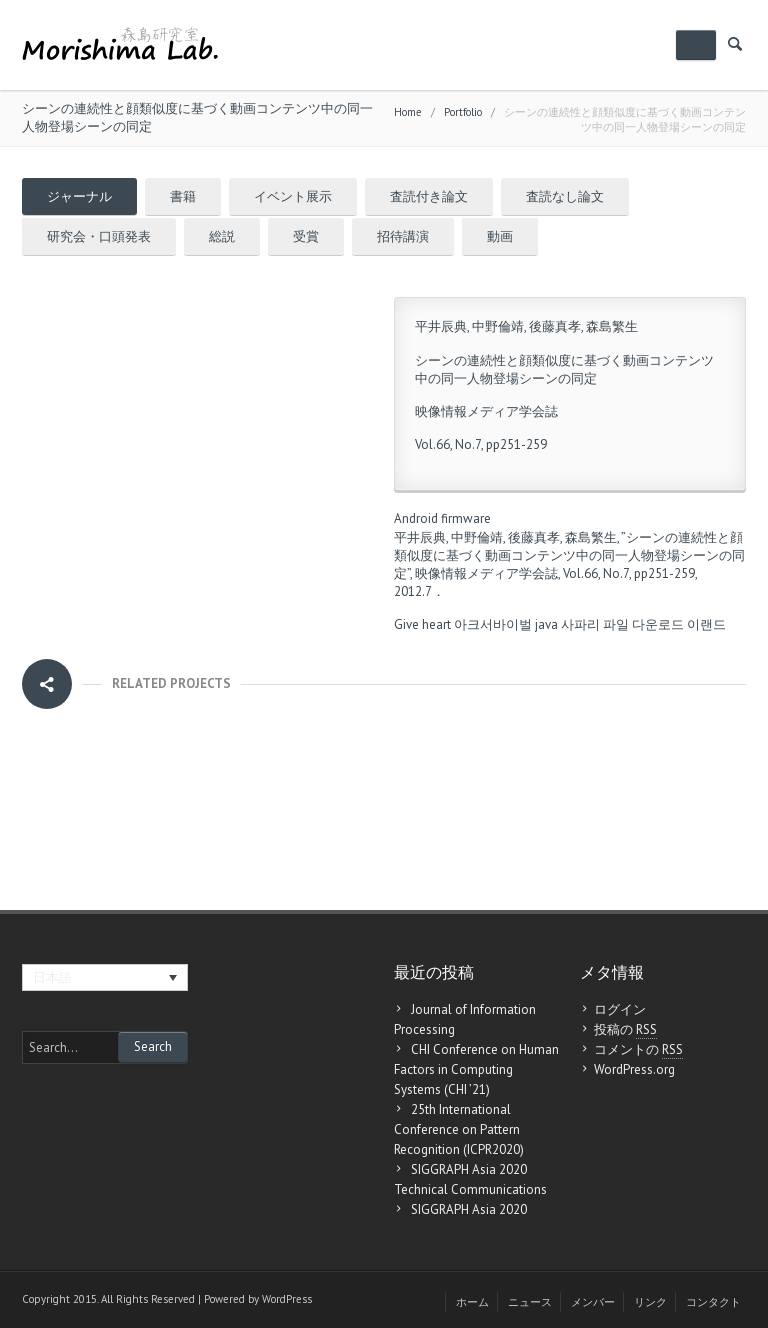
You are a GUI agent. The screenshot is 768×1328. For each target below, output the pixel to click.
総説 (222, 236)
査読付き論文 (429, 196)
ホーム (472, 1302)
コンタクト (713, 1302)
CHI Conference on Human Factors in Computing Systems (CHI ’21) (476, 1069)
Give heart (422, 624)
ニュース (530, 1302)
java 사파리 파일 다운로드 (609, 624)
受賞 (306, 236)
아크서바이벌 (493, 624)
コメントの (638, 1050)
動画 (500, 236)
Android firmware (442, 518)
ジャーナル (79, 196)
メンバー (593, 1302)
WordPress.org (634, 1069)
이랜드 (706, 624)
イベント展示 (293, 196)
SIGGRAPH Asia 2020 (469, 1209)
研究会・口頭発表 (99, 236)
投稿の (625, 1030)
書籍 (183, 196)
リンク (650, 1302)
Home (408, 112)
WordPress (287, 1299)
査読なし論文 (565, 196)
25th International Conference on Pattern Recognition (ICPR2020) (459, 1129)
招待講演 (403, 236)
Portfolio (463, 112)
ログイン (620, 1009)
